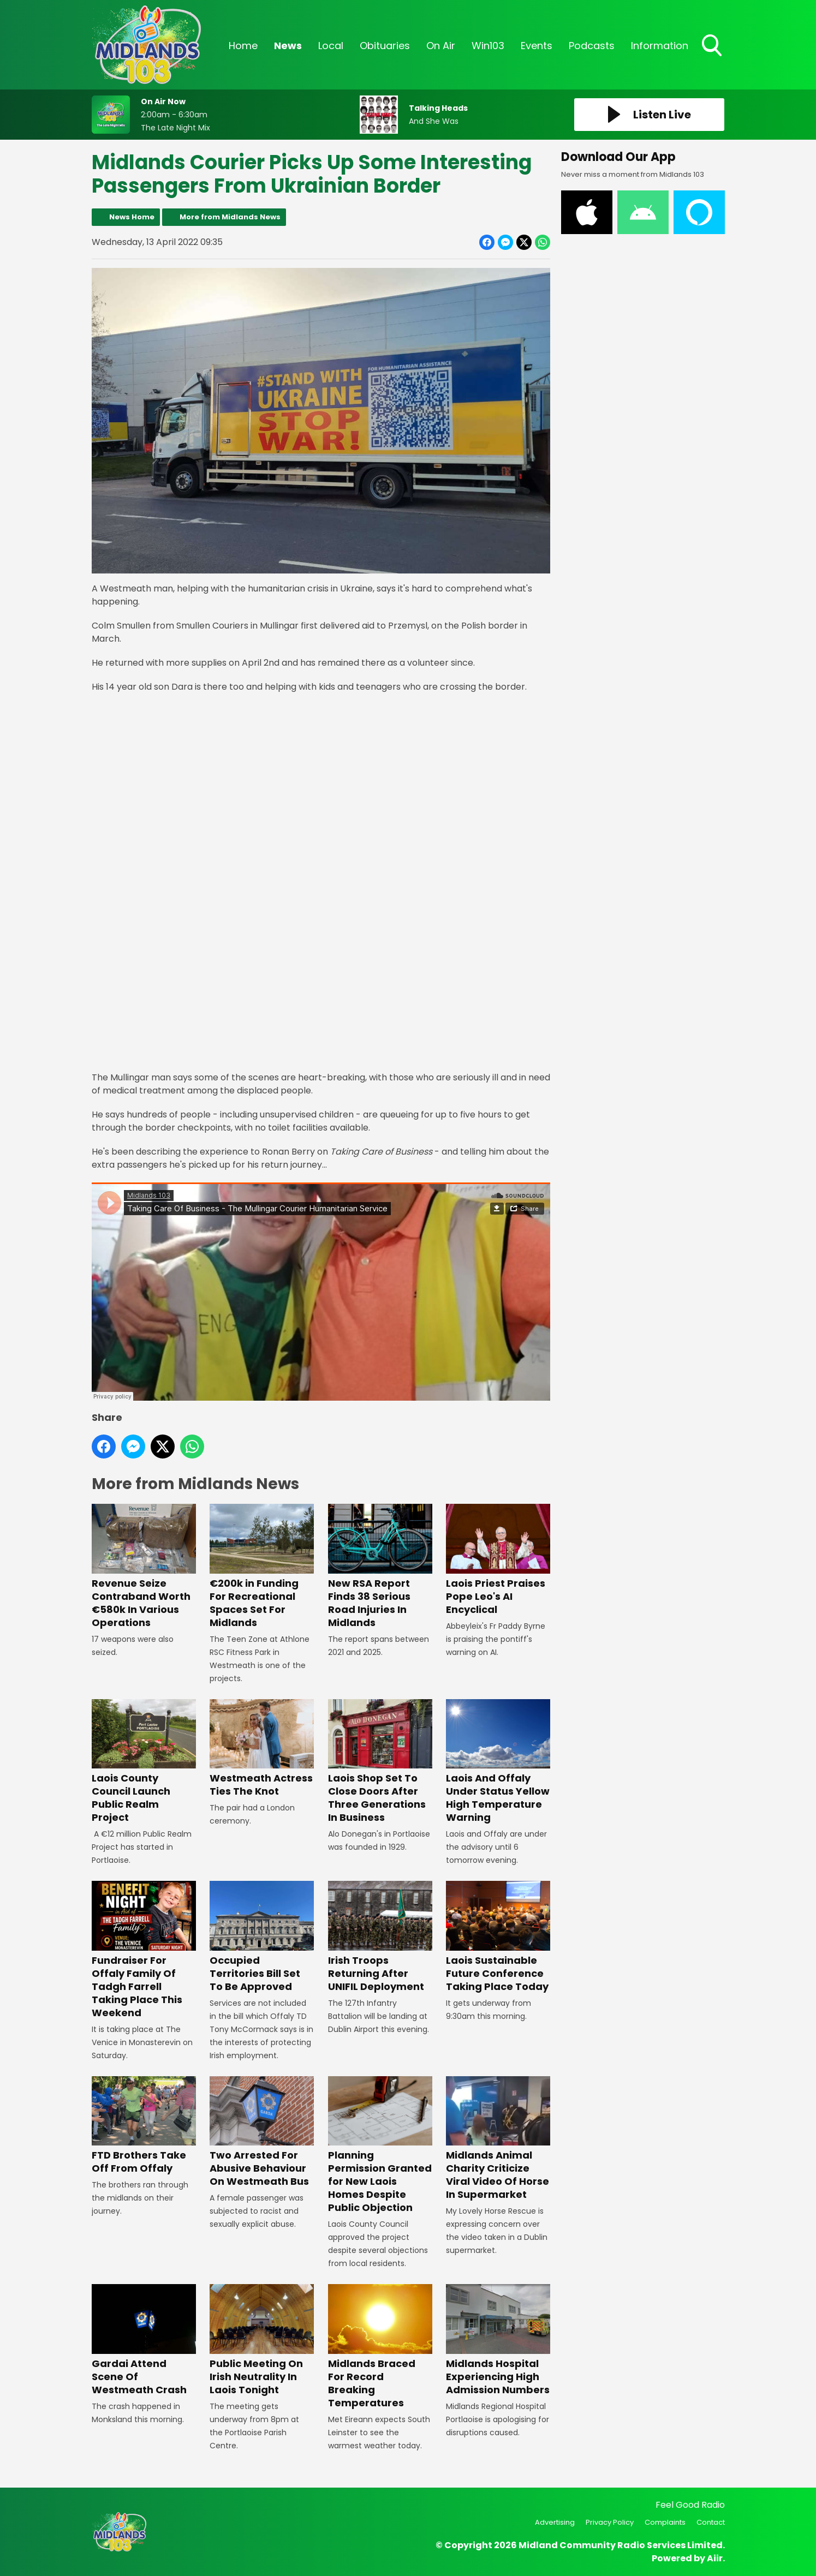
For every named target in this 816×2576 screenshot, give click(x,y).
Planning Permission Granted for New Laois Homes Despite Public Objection (379, 2145)
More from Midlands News (230, 217)
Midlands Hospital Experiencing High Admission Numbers (497, 2340)
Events (536, 45)
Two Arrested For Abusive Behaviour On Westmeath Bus (262, 2132)
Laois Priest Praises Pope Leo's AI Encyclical (497, 1560)
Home (243, 45)
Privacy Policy (610, 2522)
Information (659, 45)
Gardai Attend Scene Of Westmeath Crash (144, 2340)
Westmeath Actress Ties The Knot (262, 1748)
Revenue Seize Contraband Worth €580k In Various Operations (144, 1566)
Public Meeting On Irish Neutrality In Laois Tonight (262, 2340)
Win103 (488, 45)
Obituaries (385, 45)
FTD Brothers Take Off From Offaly (144, 2125)
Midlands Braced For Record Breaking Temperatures (379, 2346)
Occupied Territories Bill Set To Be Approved (262, 1937)
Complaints (665, 2522)
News (288, 45)
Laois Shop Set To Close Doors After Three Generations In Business (379, 1761)
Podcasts (592, 45)
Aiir (715, 2558)
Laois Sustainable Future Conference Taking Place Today (497, 1937)
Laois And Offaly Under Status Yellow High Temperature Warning (497, 1761)
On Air (440, 45)
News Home (131, 217)
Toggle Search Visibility (713, 46)
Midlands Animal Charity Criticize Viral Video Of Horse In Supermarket (497, 2138)
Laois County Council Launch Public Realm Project (144, 1761)
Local (330, 45)
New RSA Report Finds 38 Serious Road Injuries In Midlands (379, 1566)
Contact (710, 2522)
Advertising (555, 2522)
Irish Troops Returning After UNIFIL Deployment (379, 1937)
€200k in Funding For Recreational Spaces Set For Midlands (262, 1566)
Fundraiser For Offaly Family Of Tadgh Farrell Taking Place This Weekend (144, 1950)
